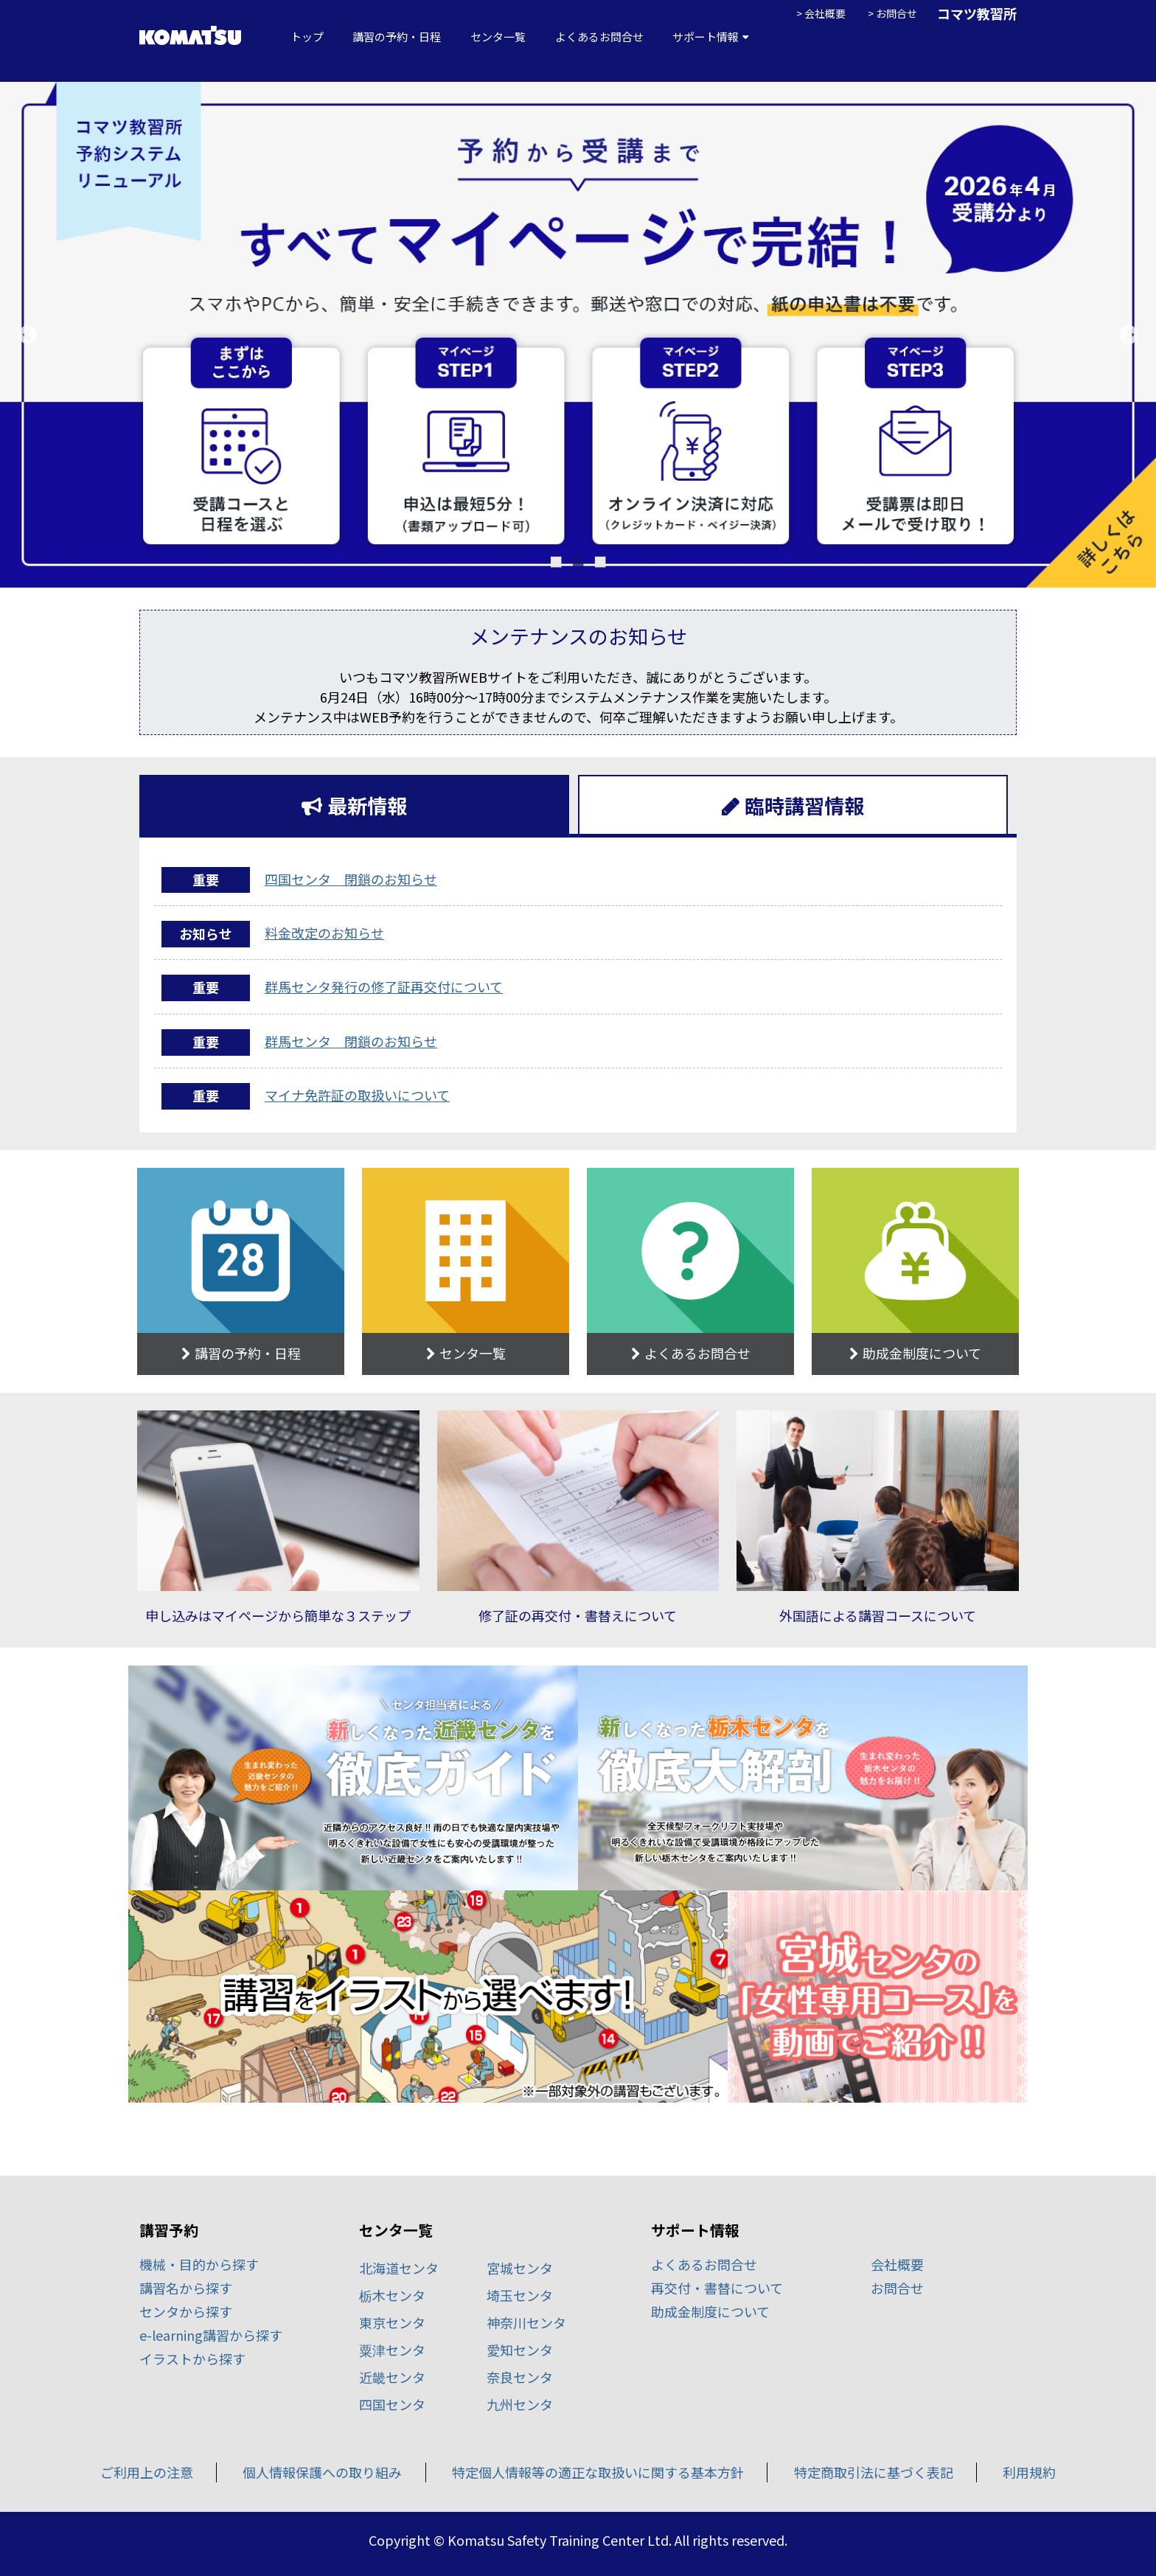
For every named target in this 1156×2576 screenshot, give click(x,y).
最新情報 (367, 805)
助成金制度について (710, 2311)
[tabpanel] (578, 335)
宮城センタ (520, 2267)
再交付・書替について (717, 2287)
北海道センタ (399, 2267)
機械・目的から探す (199, 2264)
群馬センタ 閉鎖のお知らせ (351, 1041)
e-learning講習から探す (210, 2334)
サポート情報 (705, 36)
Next (1128, 335)
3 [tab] (600, 558)
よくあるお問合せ (599, 36)
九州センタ (520, 2404)
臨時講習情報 (804, 805)
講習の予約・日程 (396, 36)
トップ (307, 36)
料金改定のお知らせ (324, 932)
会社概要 (825, 13)
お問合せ (896, 13)
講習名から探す (185, 2287)
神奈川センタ (526, 2322)
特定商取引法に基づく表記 (873, 2472)
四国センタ (392, 2404)
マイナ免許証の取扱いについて (357, 1094)
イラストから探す (192, 2358)
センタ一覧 (498, 36)
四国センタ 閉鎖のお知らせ (351, 878)
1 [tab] (556, 558)
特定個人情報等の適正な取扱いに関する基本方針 (598, 2472)
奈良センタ (520, 2377)
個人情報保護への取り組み (322, 2472)
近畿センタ (392, 2377)
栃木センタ (392, 2295)
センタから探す (185, 2311)
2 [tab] (578, 558)
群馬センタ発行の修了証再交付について (384, 986)
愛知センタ (520, 2349)
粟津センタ (392, 2349)
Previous (28, 335)
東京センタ (392, 2322)
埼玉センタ (520, 2295)
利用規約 (1029, 2472)
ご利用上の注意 (146, 2472)
